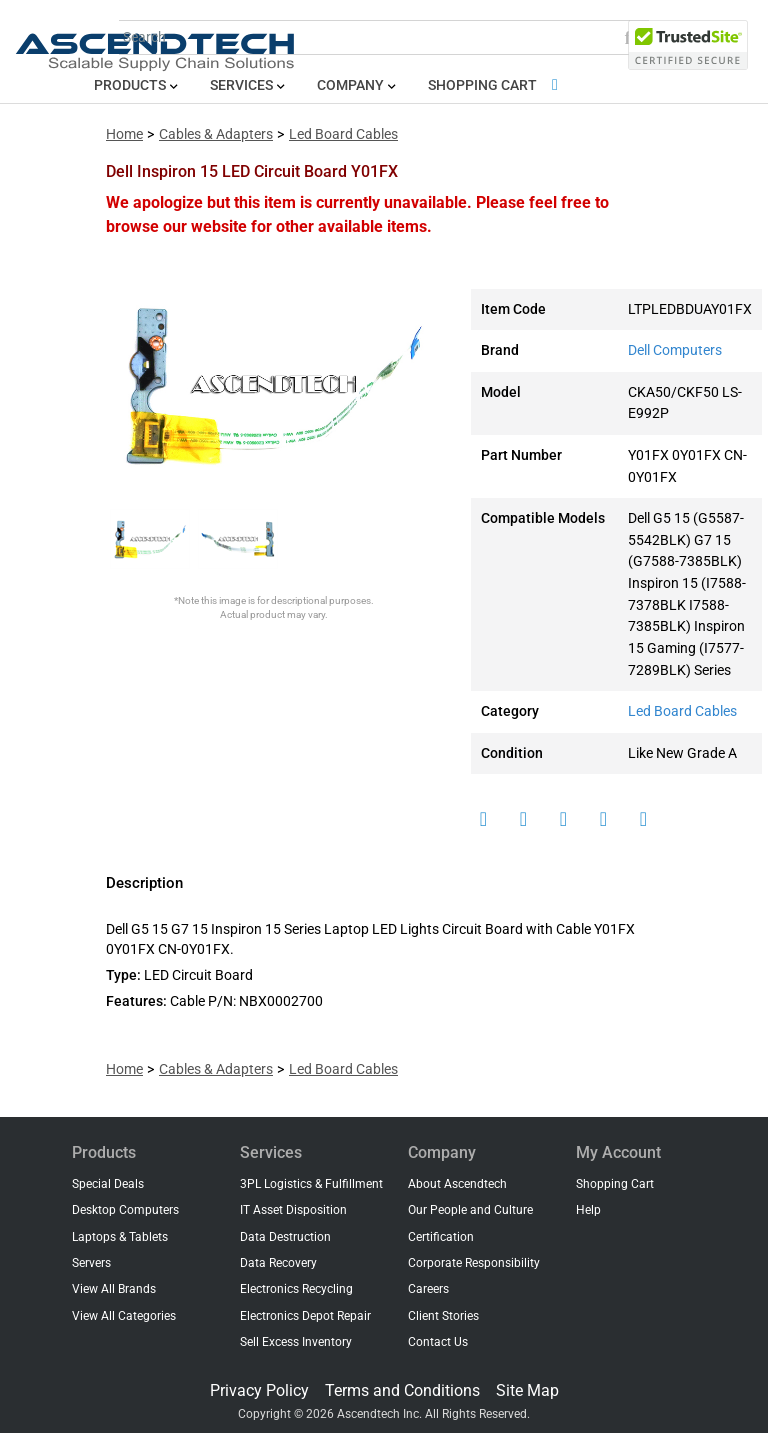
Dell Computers (675, 350)
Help (588, 1210)
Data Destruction (285, 1237)
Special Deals (108, 1184)
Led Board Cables (343, 134)
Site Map (527, 1390)
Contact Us (438, 1342)
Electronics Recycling (296, 1289)
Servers (91, 1263)
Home (124, 134)
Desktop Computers (125, 1210)
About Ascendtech (457, 1184)
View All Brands (114, 1289)
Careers (428, 1289)
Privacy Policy (259, 1390)
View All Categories (124, 1316)
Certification (441, 1237)
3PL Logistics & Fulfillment (311, 1184)
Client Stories (443, 1316)
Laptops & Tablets (120, 1237)
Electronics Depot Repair (305, 1316)
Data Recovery (278, 1263)
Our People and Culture (470, 1210)
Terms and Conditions (402, 1390)
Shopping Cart (496, 85)
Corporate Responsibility (474, 1263)
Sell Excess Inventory (296, 1342)
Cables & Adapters (216, 134)
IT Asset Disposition (293, 1210)
